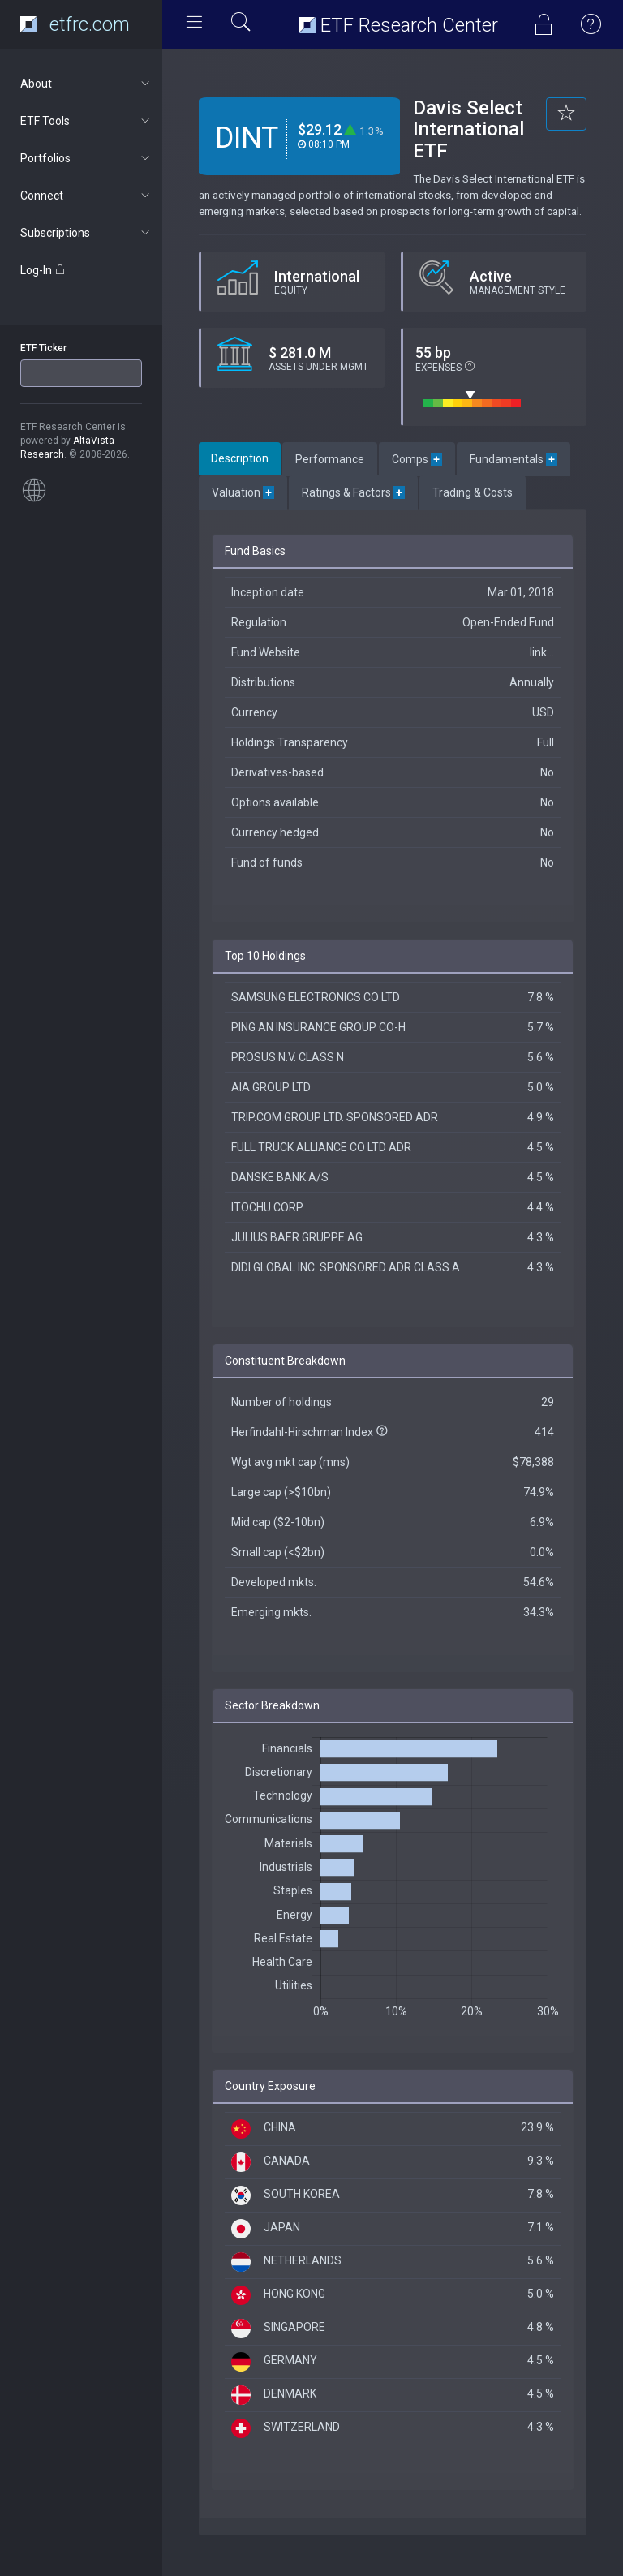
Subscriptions (86, 232)
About (86, 83)
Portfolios (86, 158)
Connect (86, 195)
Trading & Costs (472, 492)
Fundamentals (513, 459)
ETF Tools (86, 120)
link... (542, 652)
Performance (329, 459)
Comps (417, 459)
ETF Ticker (43, 348)
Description (240, 458)
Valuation (243, 492)
